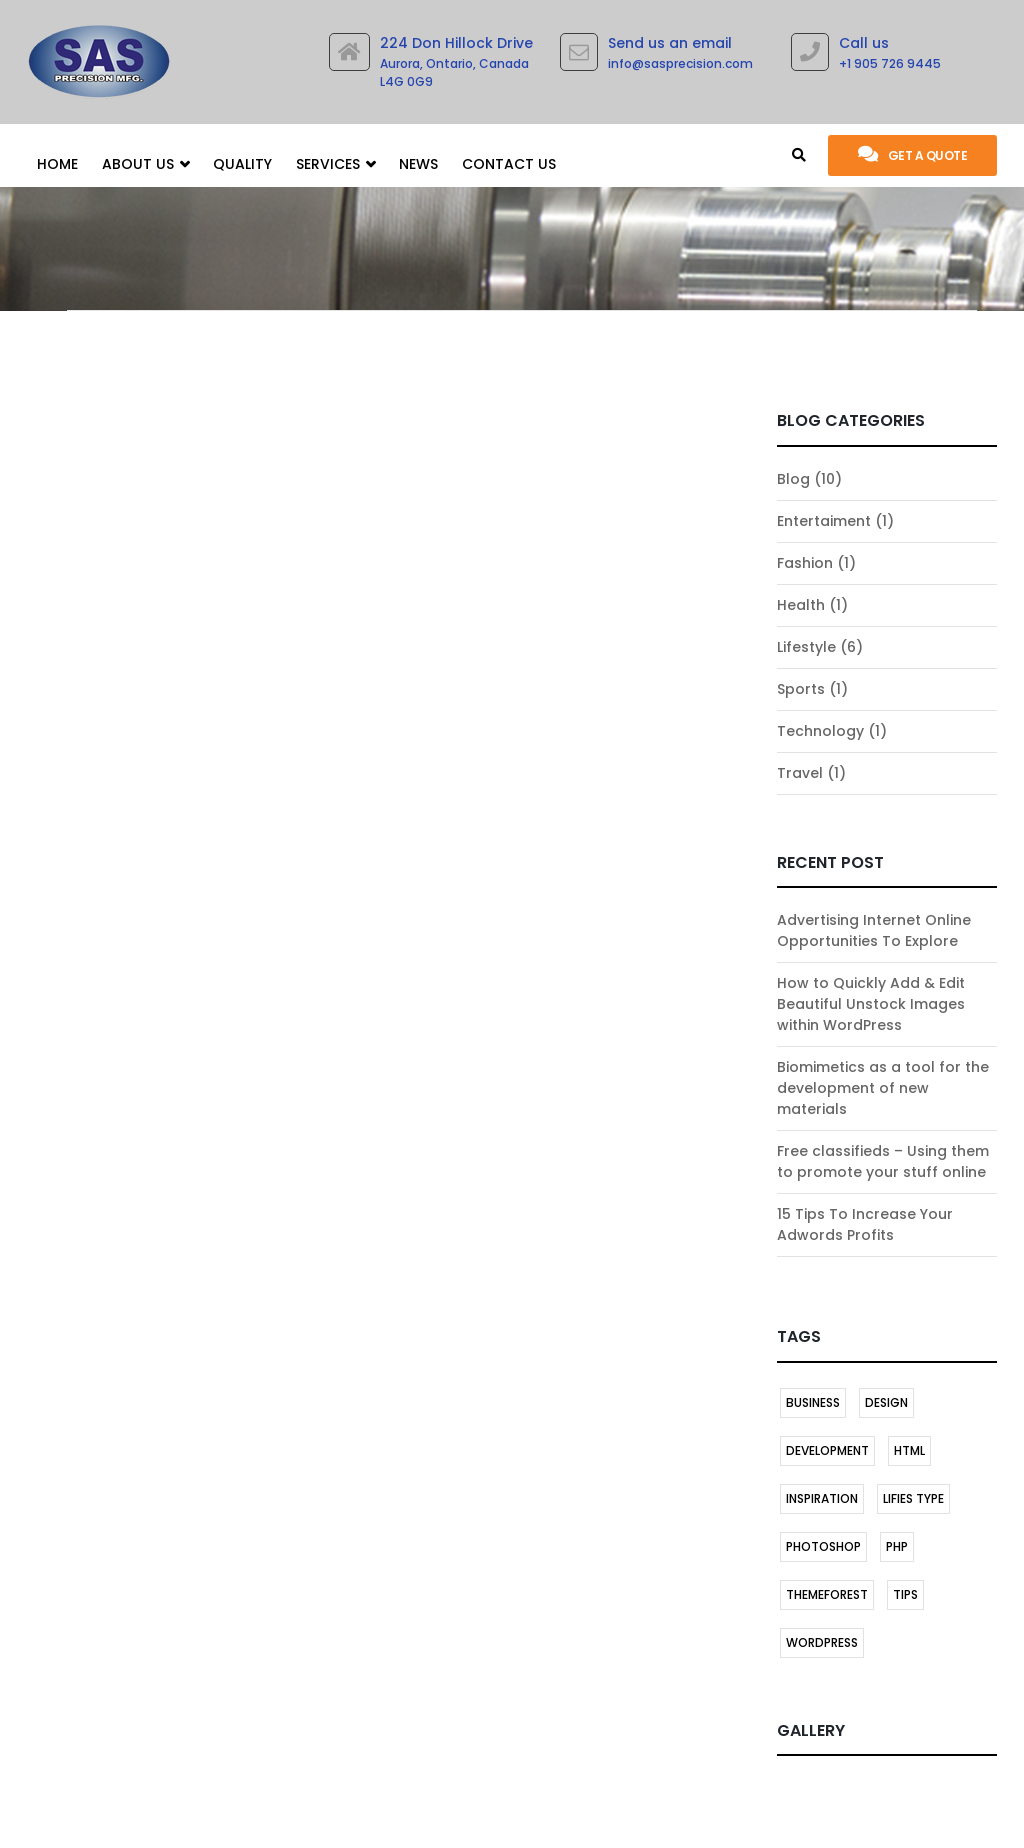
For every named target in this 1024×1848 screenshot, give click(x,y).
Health (801, 605)
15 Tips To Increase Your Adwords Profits (865, 1224)
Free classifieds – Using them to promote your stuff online (883, 1161)
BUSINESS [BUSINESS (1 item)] (813, 1402)
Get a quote (912, 154)
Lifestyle (806, 647)
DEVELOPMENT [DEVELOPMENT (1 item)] (827, 1450)
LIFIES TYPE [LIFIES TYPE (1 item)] (913, 1498)
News (418, 164)
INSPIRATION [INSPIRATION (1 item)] (822, 1498)
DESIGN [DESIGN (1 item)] (886, 1402)
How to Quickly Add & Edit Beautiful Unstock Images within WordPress (871, 1004)
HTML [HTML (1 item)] (909, 1450)
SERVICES (335, 164)
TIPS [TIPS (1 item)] (905, 1594)
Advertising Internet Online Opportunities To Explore (874, 930)
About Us (145, 164)
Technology (820, 731)
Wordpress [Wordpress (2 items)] (822, 1642)
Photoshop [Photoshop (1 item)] (823, 1546)
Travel (800, 773)
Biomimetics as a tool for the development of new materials (883, 1088)
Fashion (805, 563)
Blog (793, 479)
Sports (801, 689)
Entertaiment (824, 521)
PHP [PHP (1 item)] (897, 1546)
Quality (242, 164)
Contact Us (509, 164)
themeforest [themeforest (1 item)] (827, 1594)
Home (57, 164)
